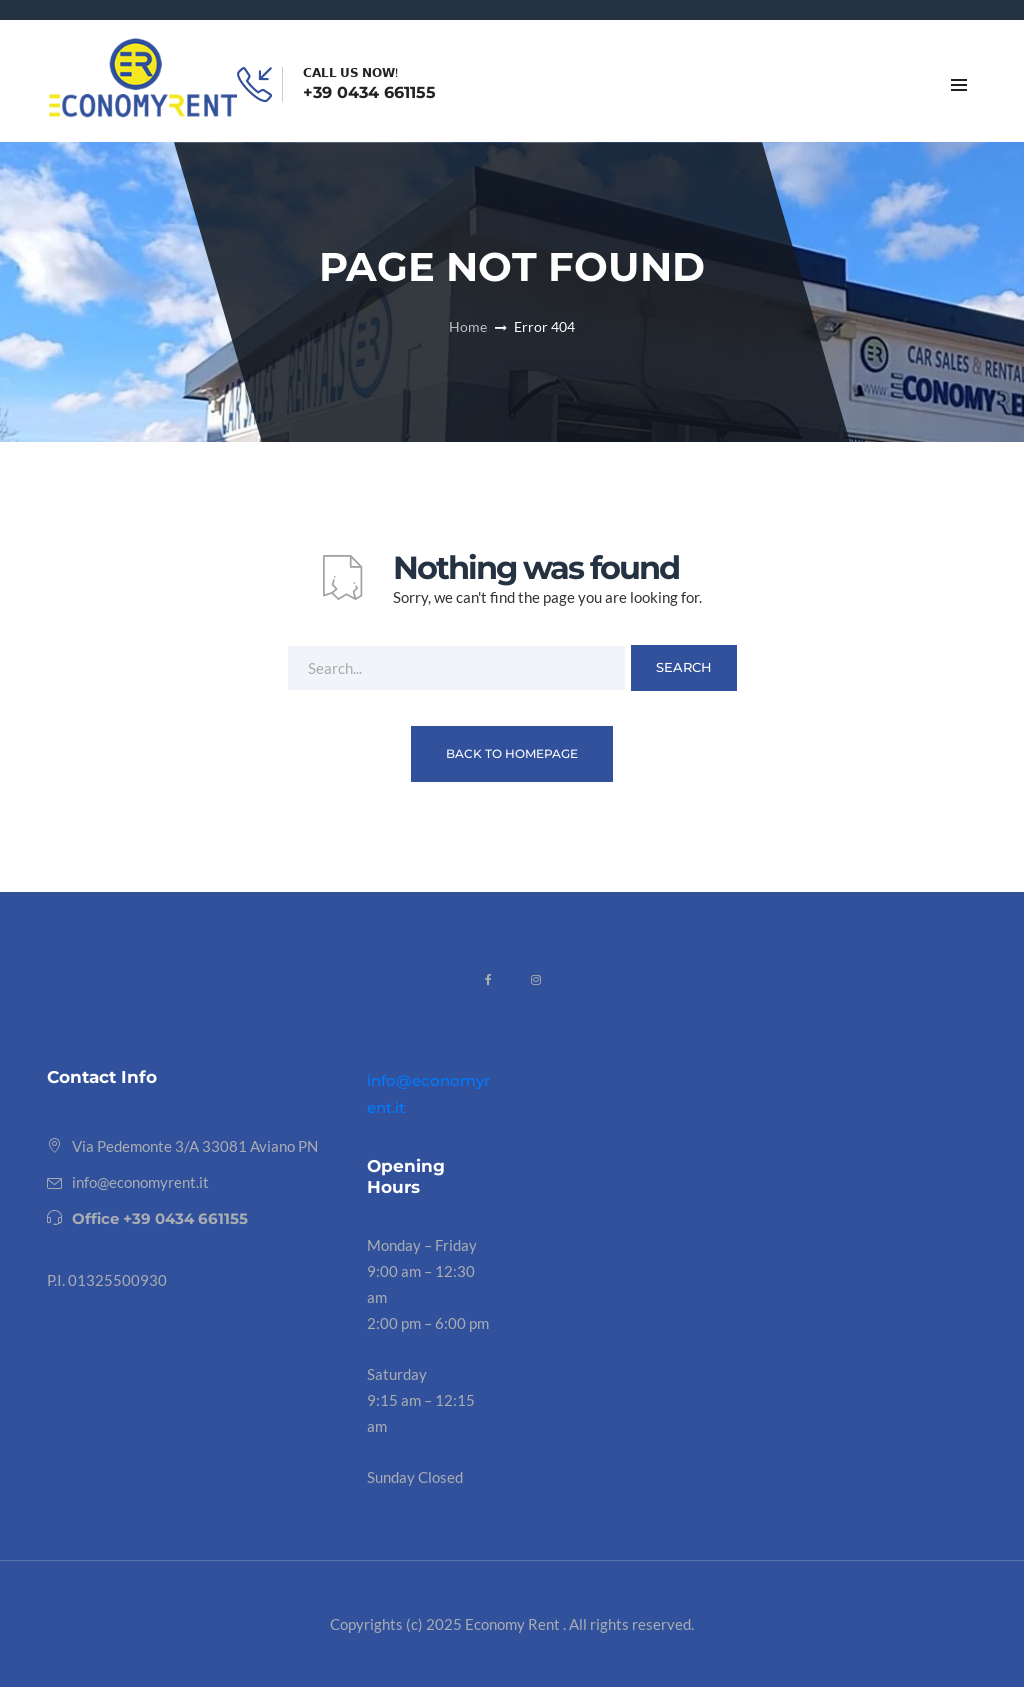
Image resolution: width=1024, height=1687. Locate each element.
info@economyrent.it (140, 1182)
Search (684, 667)
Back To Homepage (512, 753)
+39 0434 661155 (369, 93)
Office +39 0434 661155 (160, 1218)
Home (468, 326)
